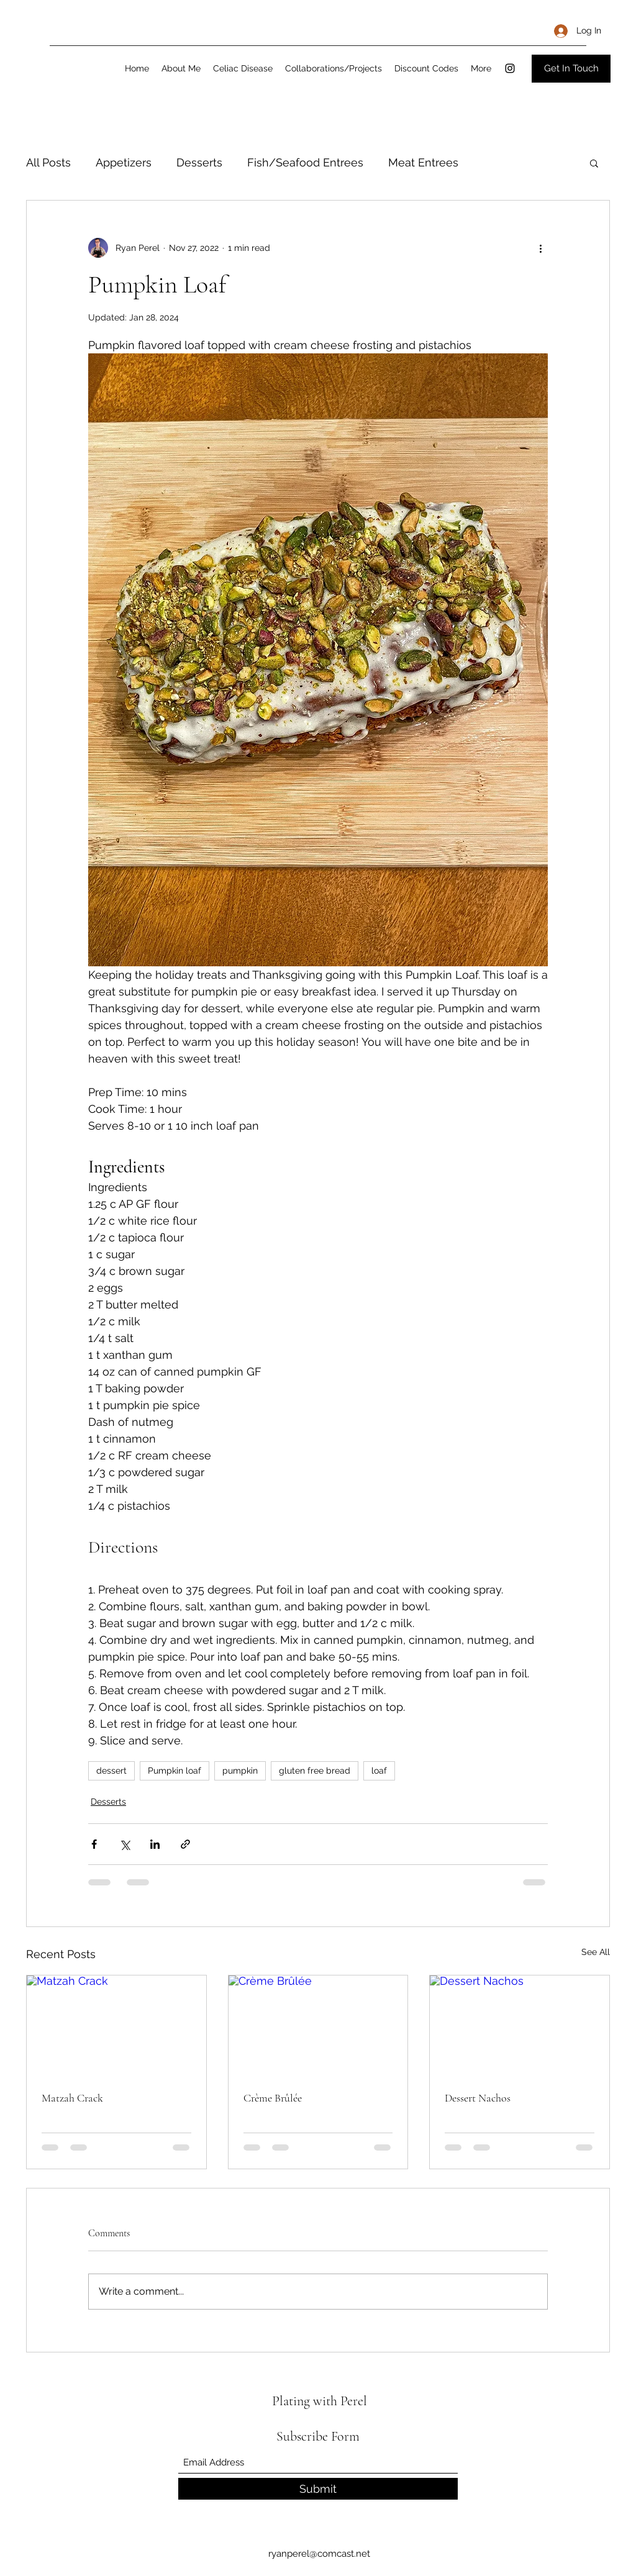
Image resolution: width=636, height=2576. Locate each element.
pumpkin (240, 1771)
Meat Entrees (423, 162)
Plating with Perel (319, 2401)
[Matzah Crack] (116, 2025)
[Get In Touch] (571, 69)
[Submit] (318, 2489)
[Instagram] (510, 68)
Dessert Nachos (478, 2098)
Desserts (199, 162)
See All (595, 1952)
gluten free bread (314, 1771)
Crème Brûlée (272, 2098)
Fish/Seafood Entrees (305, 162)
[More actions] (540, 247)
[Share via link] (185, 1844)
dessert (111, 1771)
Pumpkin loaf (174, 1771)
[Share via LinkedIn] (155, 1844)
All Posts (48, 162)
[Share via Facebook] (94, 1844)
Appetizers (124, 162)
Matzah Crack (72, 2098)
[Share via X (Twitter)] (124, 1844)
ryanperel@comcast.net (319, 2553)
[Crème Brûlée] (318, 2025)
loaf (379, 1771)
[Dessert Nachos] (519, 2025)
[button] (594, 163)
